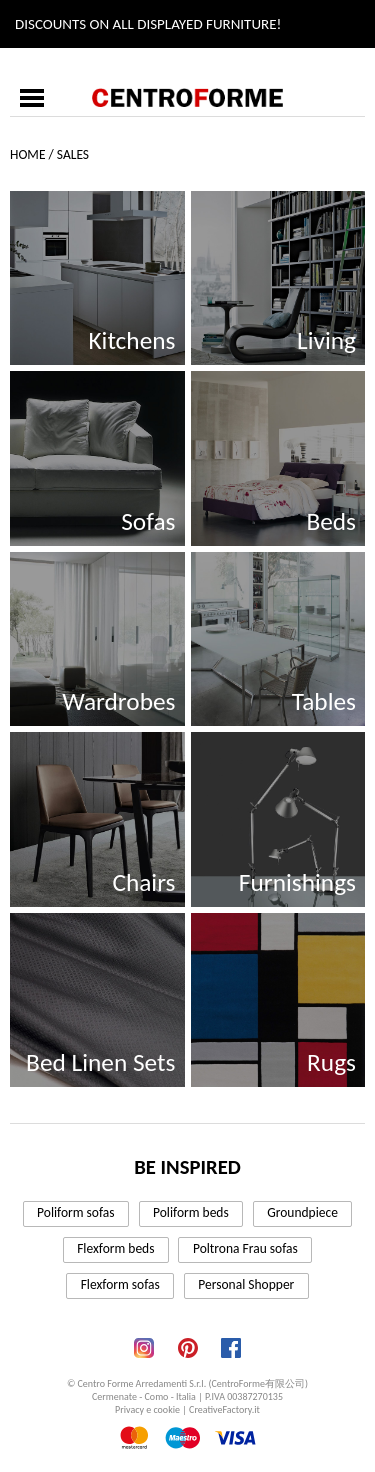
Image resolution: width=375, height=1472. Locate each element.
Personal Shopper (246, 1284)
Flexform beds (115, 1248)
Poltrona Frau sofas (245, 1248)
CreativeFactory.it (224, 1409)
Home (27, 154)
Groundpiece (302, 1212)
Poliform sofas (76, 1212)
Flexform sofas (120, 1284)
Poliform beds (191, 1212)
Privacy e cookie (147, 1409)
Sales (73, 154)
